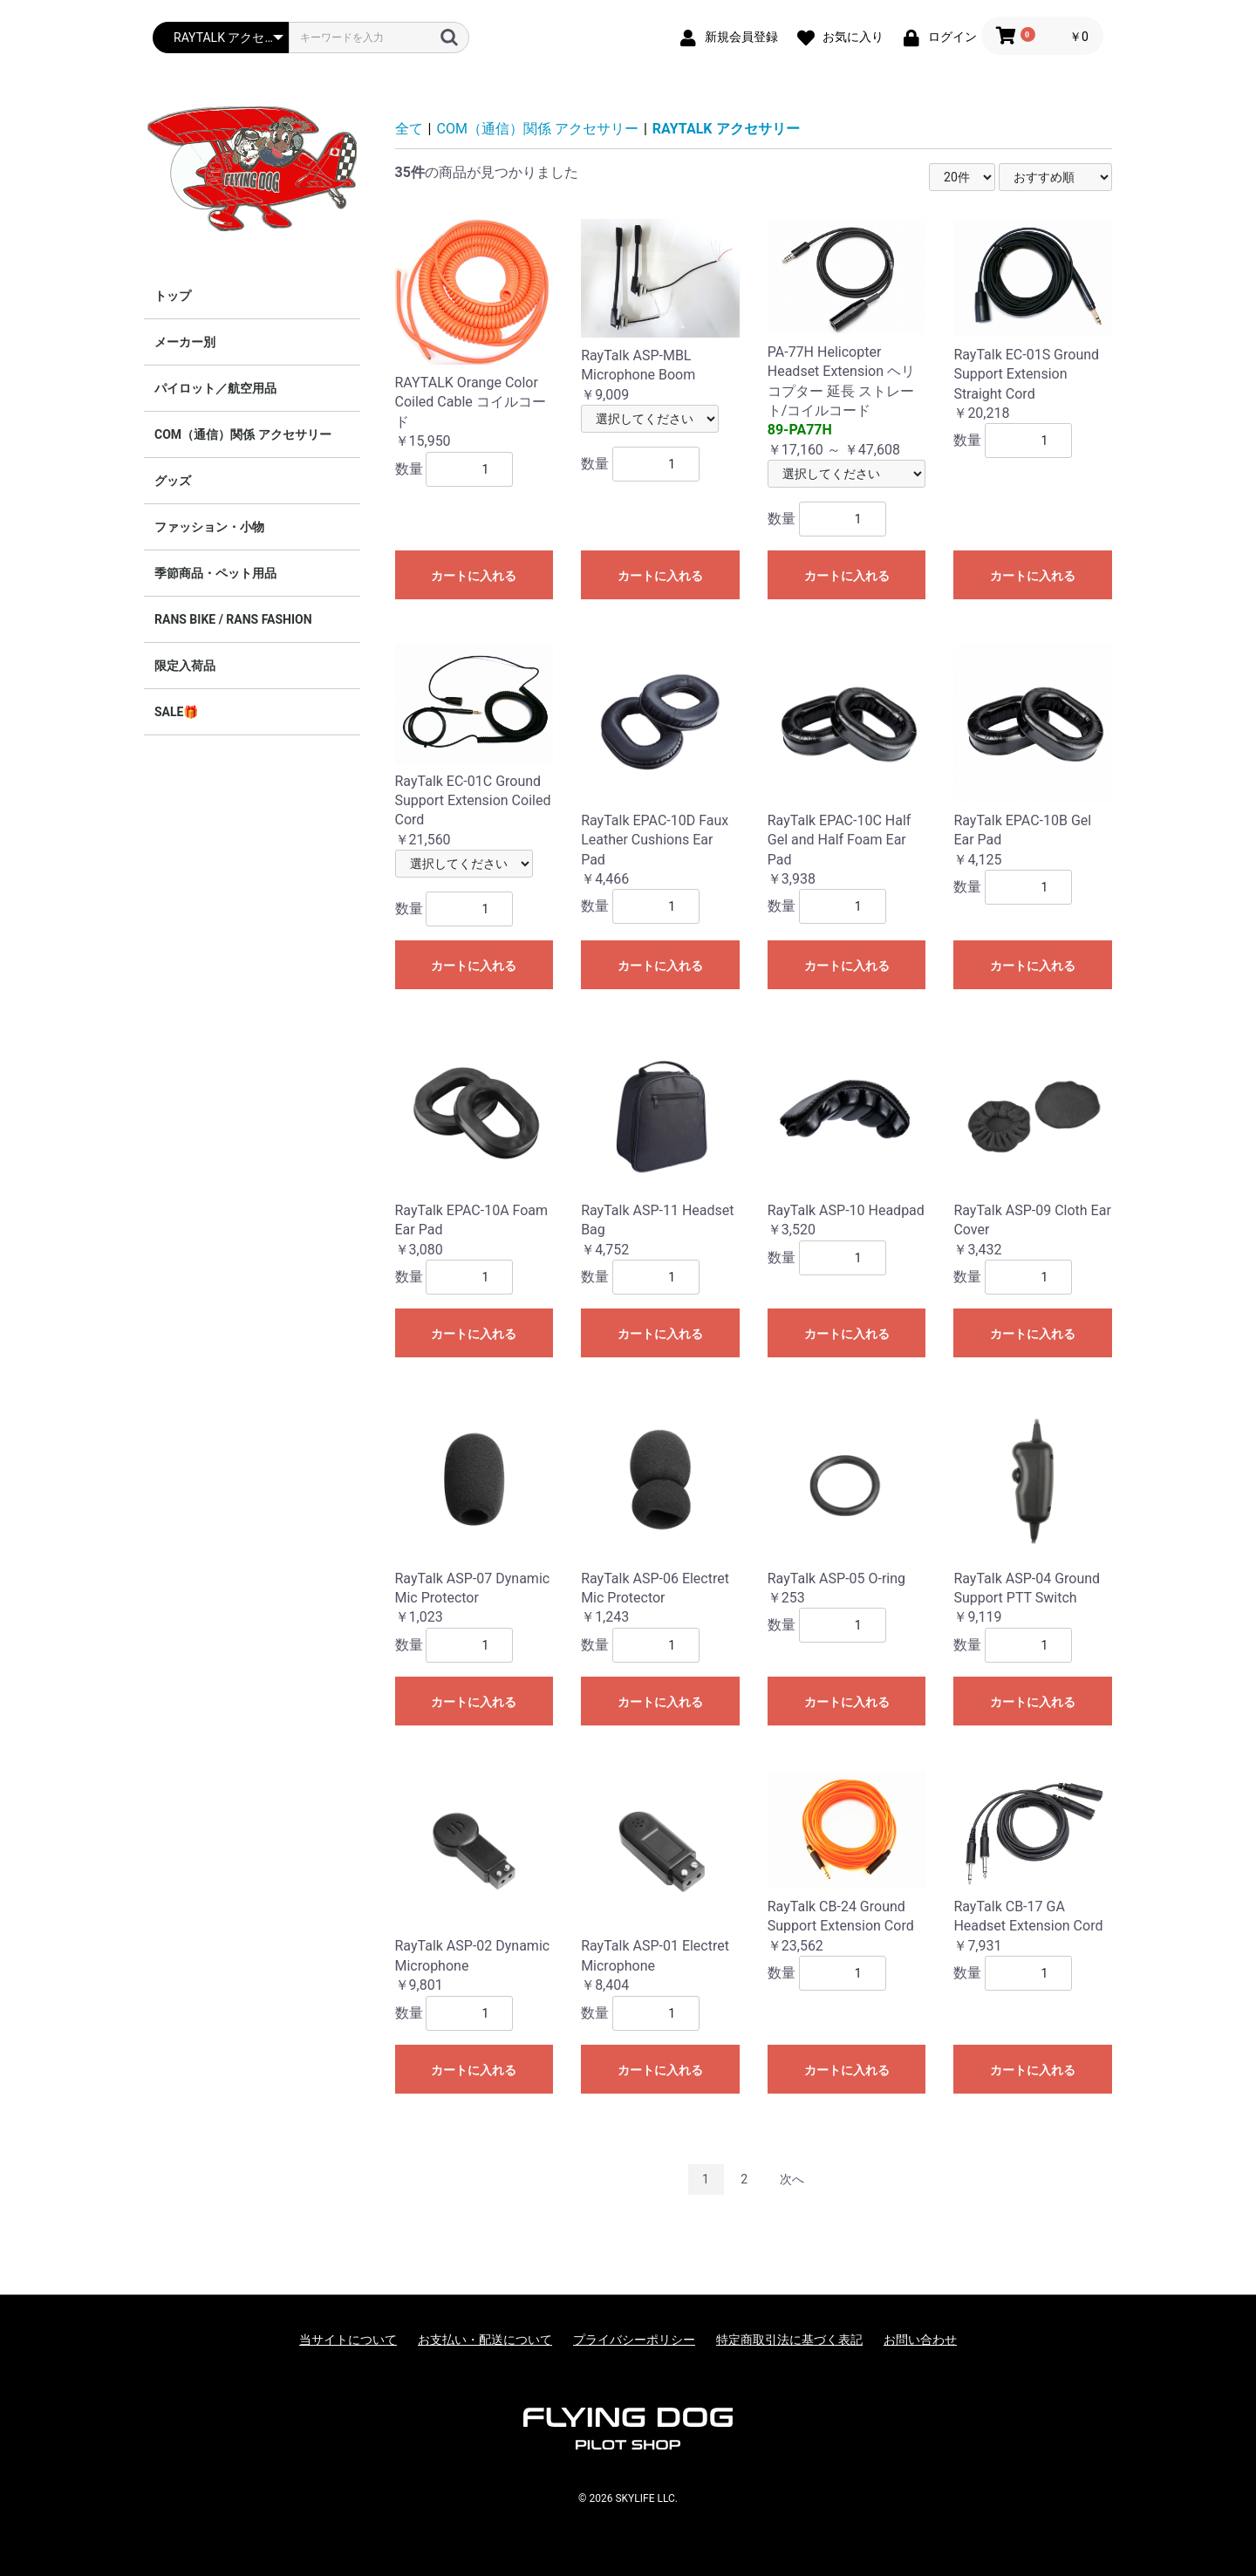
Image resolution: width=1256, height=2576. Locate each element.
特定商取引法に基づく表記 (789, 2340)
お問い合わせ (920, 2340)
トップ (172, 296)
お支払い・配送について (485, 2340)
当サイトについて (348, 2340)
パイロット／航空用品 (215, 388)
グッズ (172, 481)
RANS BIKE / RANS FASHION (233, 619)
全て (409, 128)
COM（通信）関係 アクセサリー (242, 434)
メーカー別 (184, 342)
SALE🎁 (176, 712)
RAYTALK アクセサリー (726, 128)
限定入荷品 (184, 666)
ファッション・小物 (209, 527)
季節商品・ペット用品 (215, 573)
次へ (792, 2179)
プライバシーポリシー (634, 2340)
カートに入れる (473, 576)
